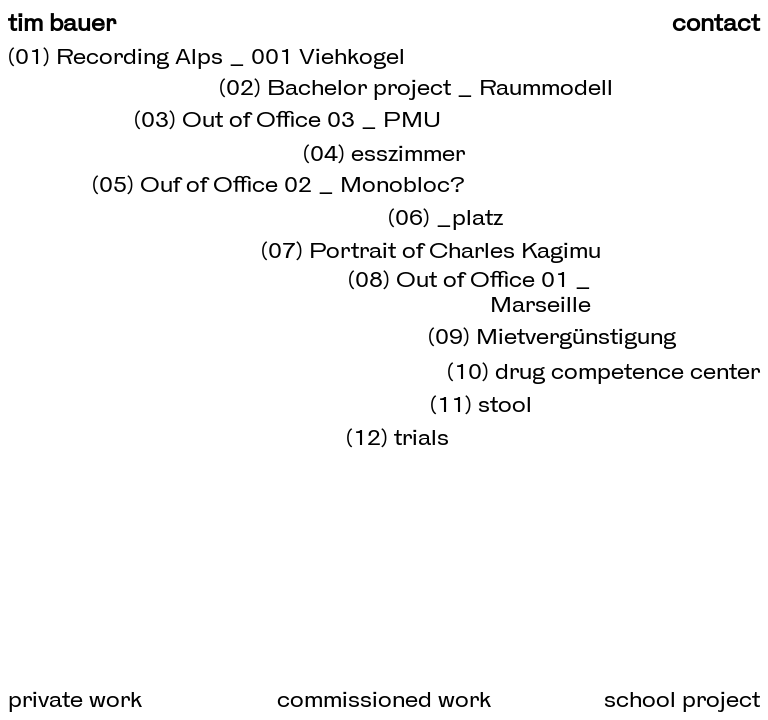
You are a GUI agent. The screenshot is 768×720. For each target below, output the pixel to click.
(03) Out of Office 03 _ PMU (287, 119)
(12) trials (397, 437)
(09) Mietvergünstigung (552, 336)
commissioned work (384, 699)
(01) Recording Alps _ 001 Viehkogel (206, 56)
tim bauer (62, 23)
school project (682, 699)
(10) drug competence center (603, 371)
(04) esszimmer (384, 153)
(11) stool (481, 404)
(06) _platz (445, 217)
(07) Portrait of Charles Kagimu (431, 250)
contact (716, 23)
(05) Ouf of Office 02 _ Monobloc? (278, 184)
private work (75, 699)
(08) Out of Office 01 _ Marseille (469, 291)
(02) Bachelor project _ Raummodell (416, 87)
